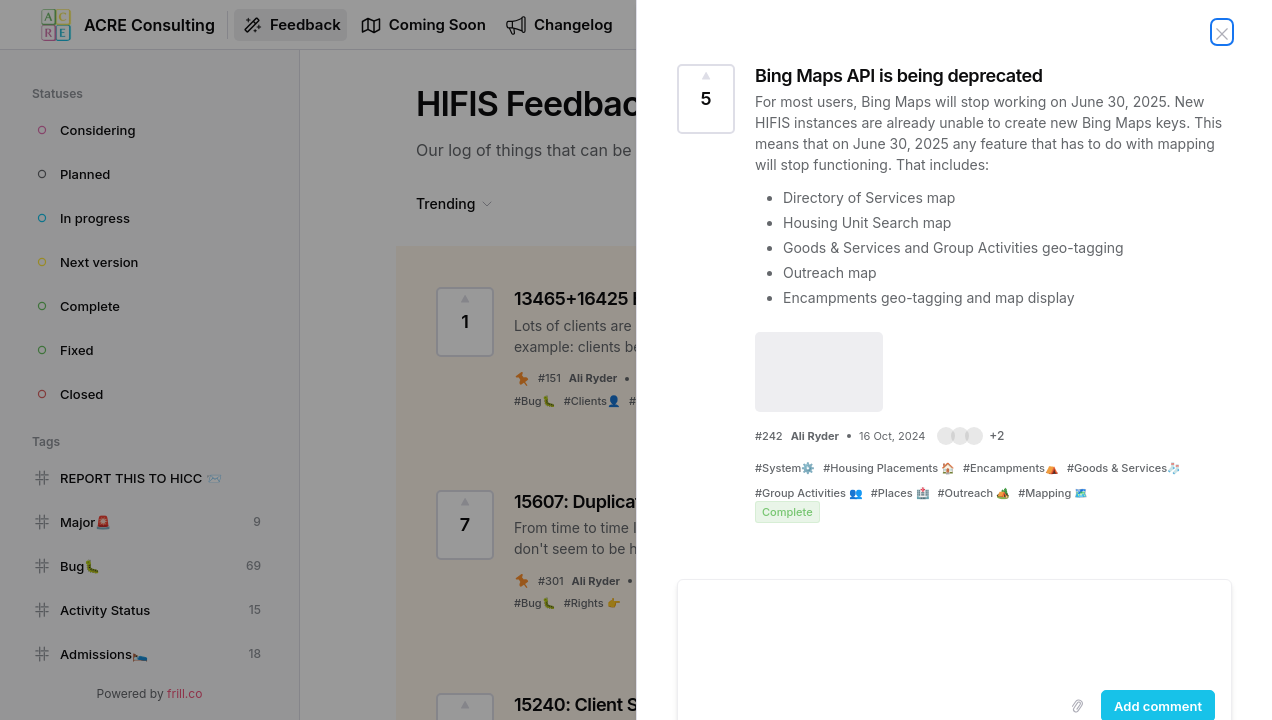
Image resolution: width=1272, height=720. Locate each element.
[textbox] (954, 631)
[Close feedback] (1222, 32)
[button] (970, 436)
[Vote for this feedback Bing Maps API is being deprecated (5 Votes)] (706, 99)
